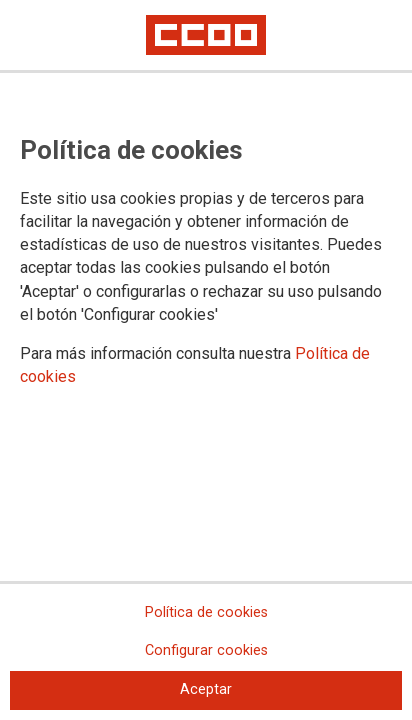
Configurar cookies (206, 650)
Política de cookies (206, 612)
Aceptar (206, 689)
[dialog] (206, 360)
